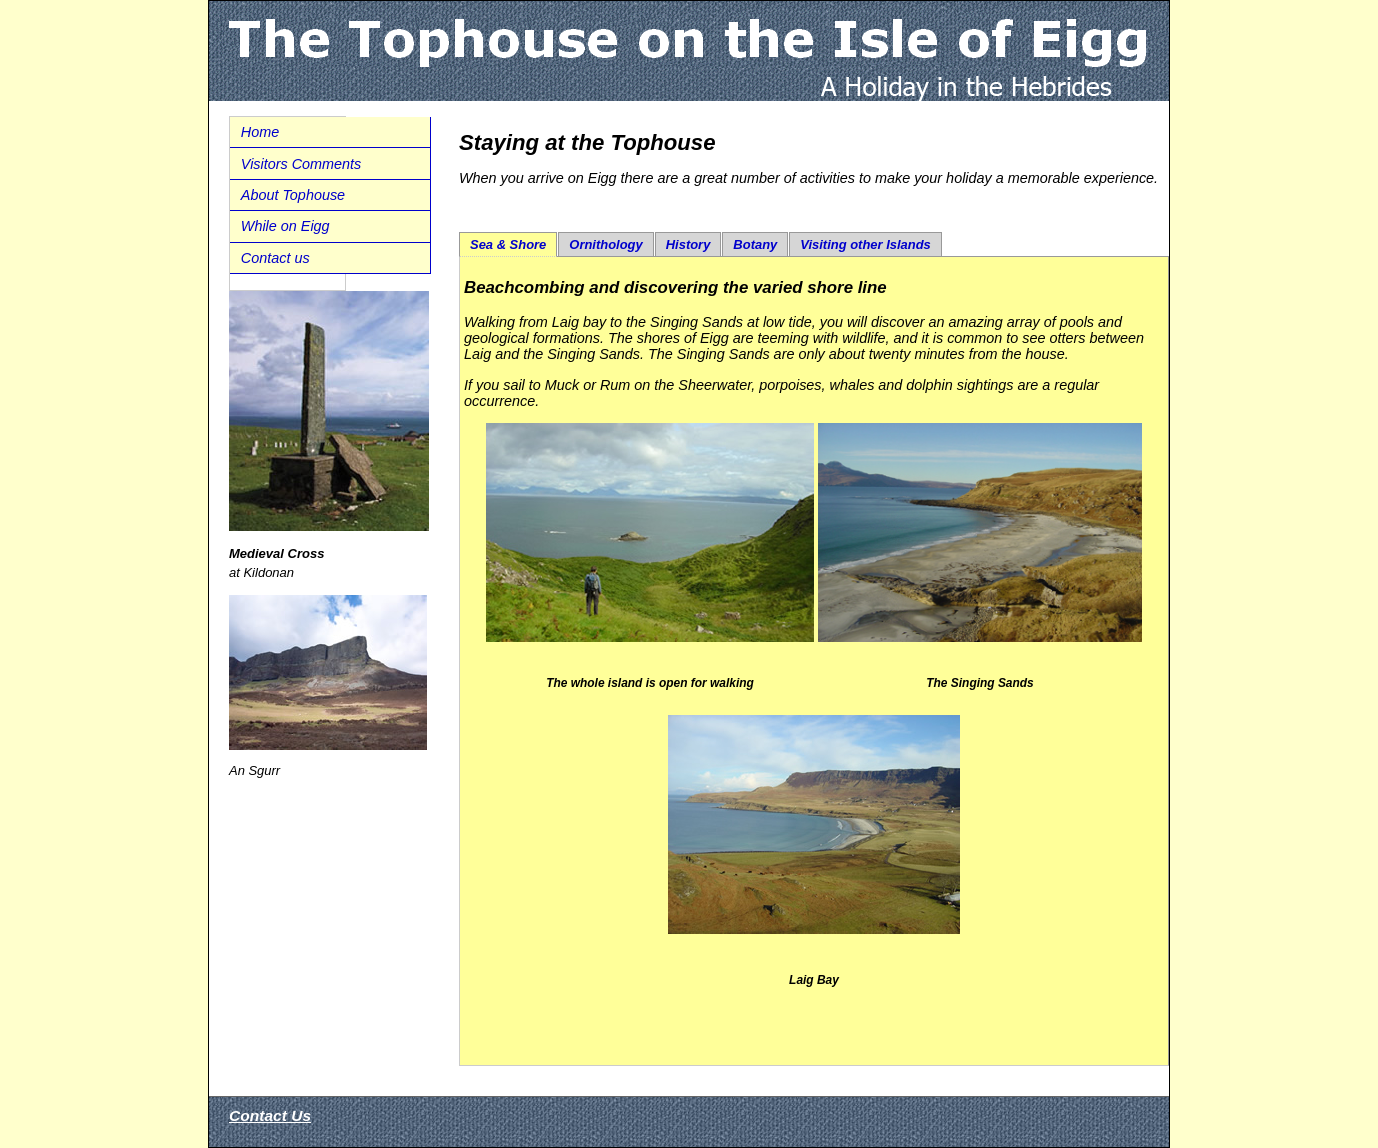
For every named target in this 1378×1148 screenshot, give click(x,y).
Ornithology (605, 244)
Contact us (275, 258)
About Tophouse (293, 195)
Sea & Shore (508, 244)
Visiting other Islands (865, 244)
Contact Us (270, 1115)
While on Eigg (285, 226)
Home (260, 132)
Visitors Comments (301, 164)
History (688, 244)
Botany (755, 244)
